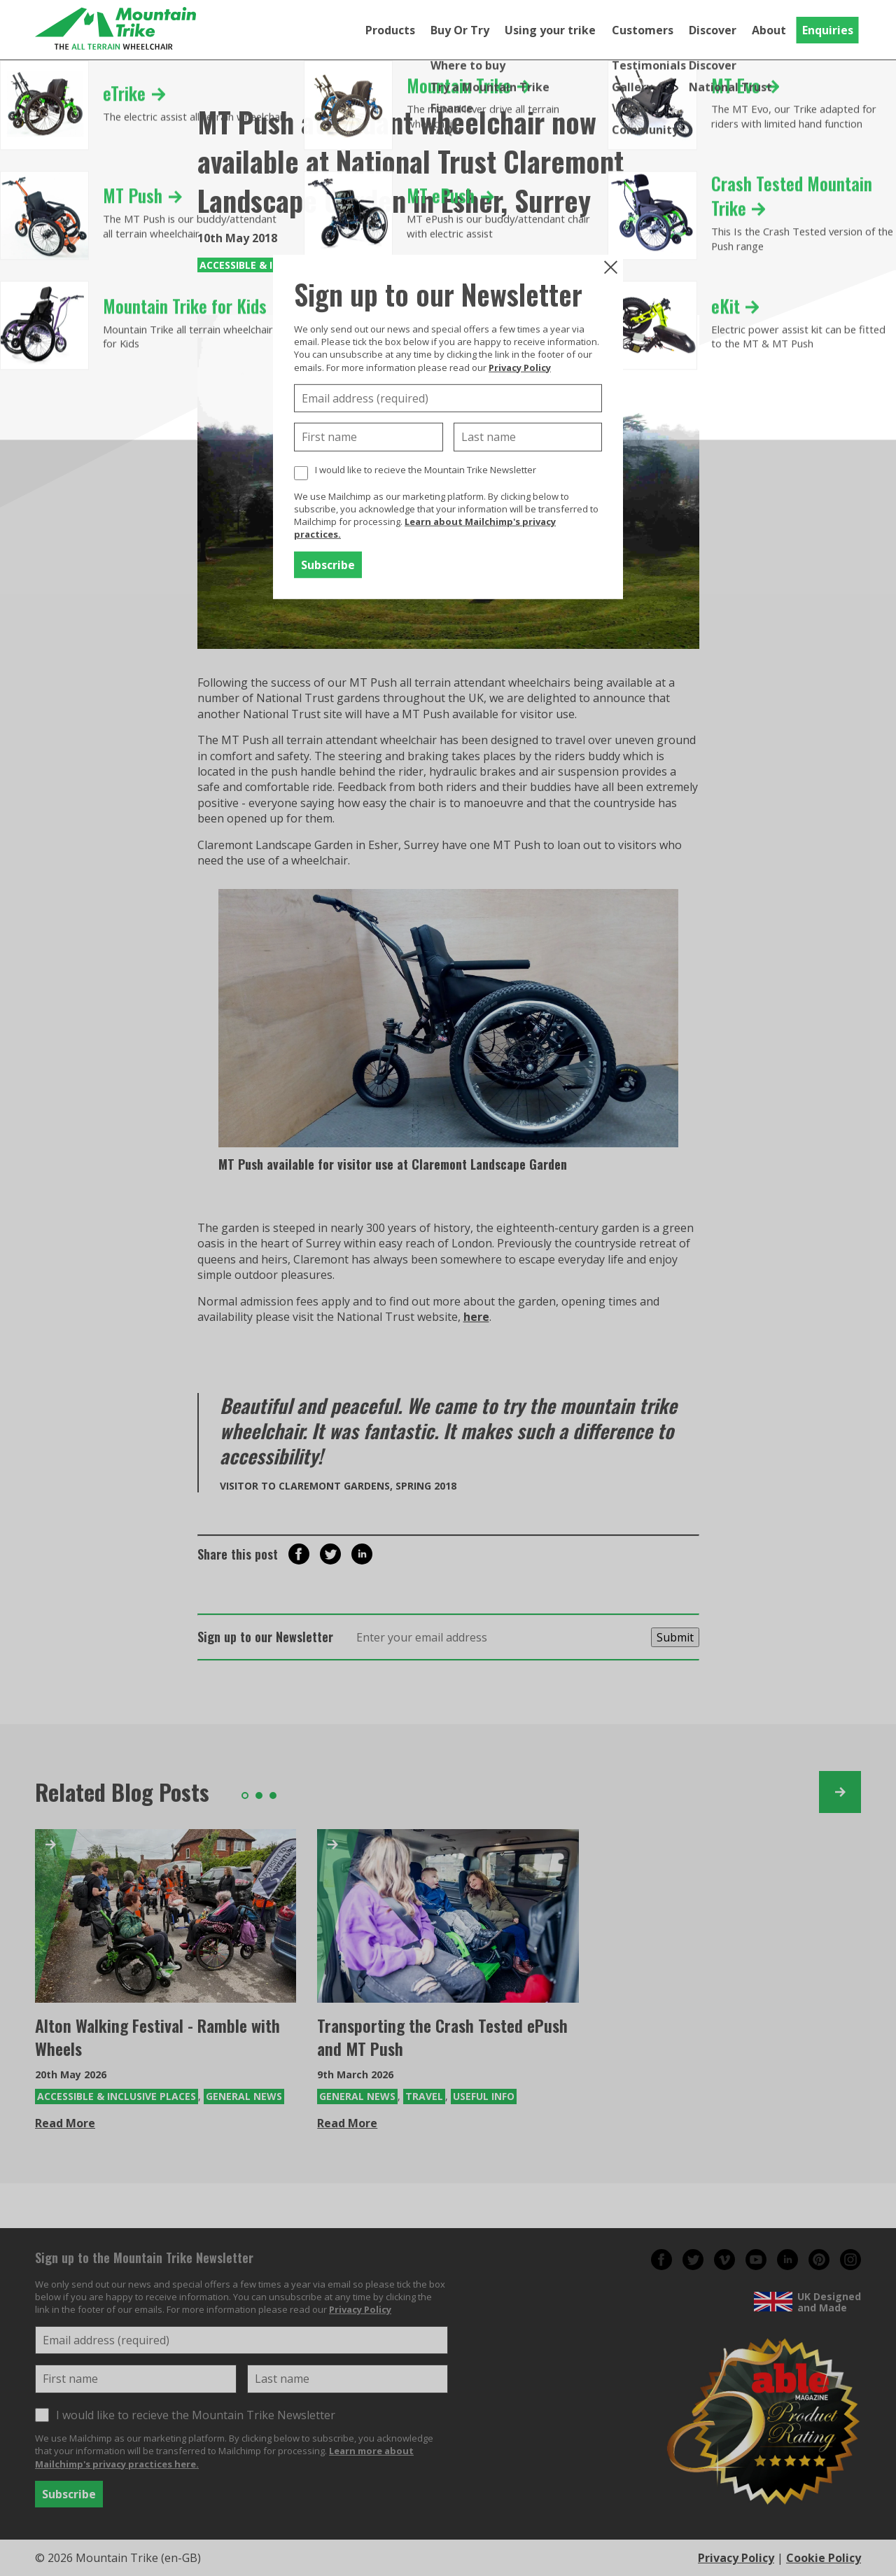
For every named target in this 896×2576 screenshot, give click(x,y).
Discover (712, 30)
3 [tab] (273, 1795)
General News (244, 2096)
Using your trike (550, 30)
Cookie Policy (823, 2558)
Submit (675, 1637)
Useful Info (483, 2096)
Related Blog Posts (122, 1791)
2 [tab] (258, 1795)
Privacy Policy (520, 366)
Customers (642, 30)
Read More (65, 2123)
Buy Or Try (459, 30)
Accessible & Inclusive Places (116, 2096)
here (476, 1316)
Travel (424, 2096)
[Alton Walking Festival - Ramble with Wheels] (165, 1916)
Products (390, 30)
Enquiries (827, 30)
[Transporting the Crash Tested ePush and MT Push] (447, 1916)
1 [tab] (244, 1795)
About (769, 30)
